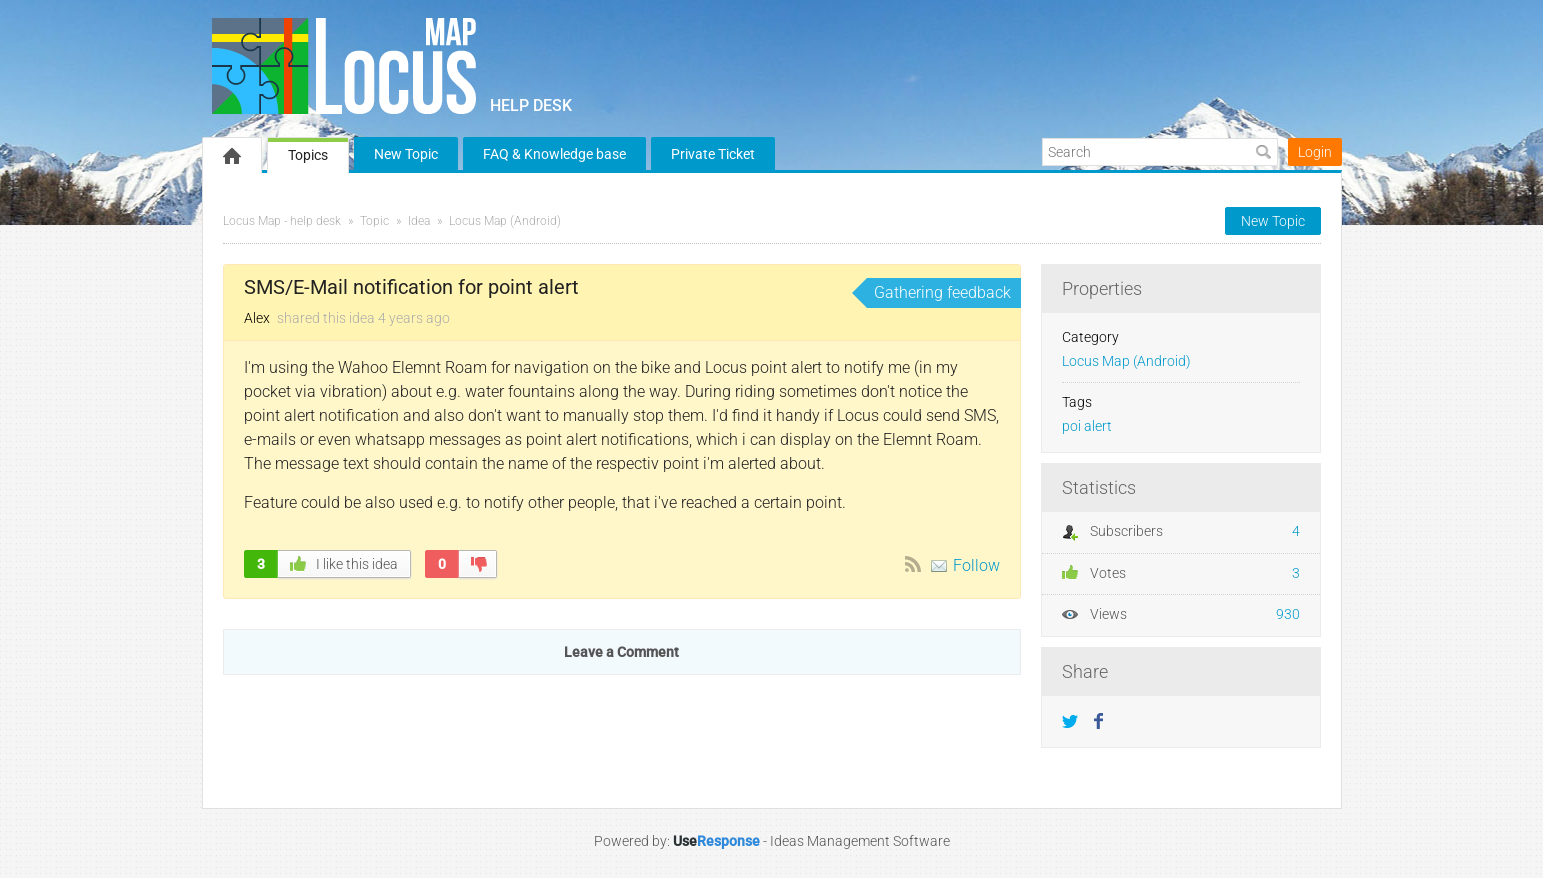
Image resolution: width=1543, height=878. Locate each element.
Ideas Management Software (860, 841)
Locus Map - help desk (282, 221)
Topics (308, 155)
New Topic (406, 154)
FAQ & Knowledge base (554, 154)
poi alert (1087, 426)
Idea (419, 221)
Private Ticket (713, 154)
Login (1315, 152)
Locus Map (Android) (505, 221)
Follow (976, 565)
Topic (374, 221)
